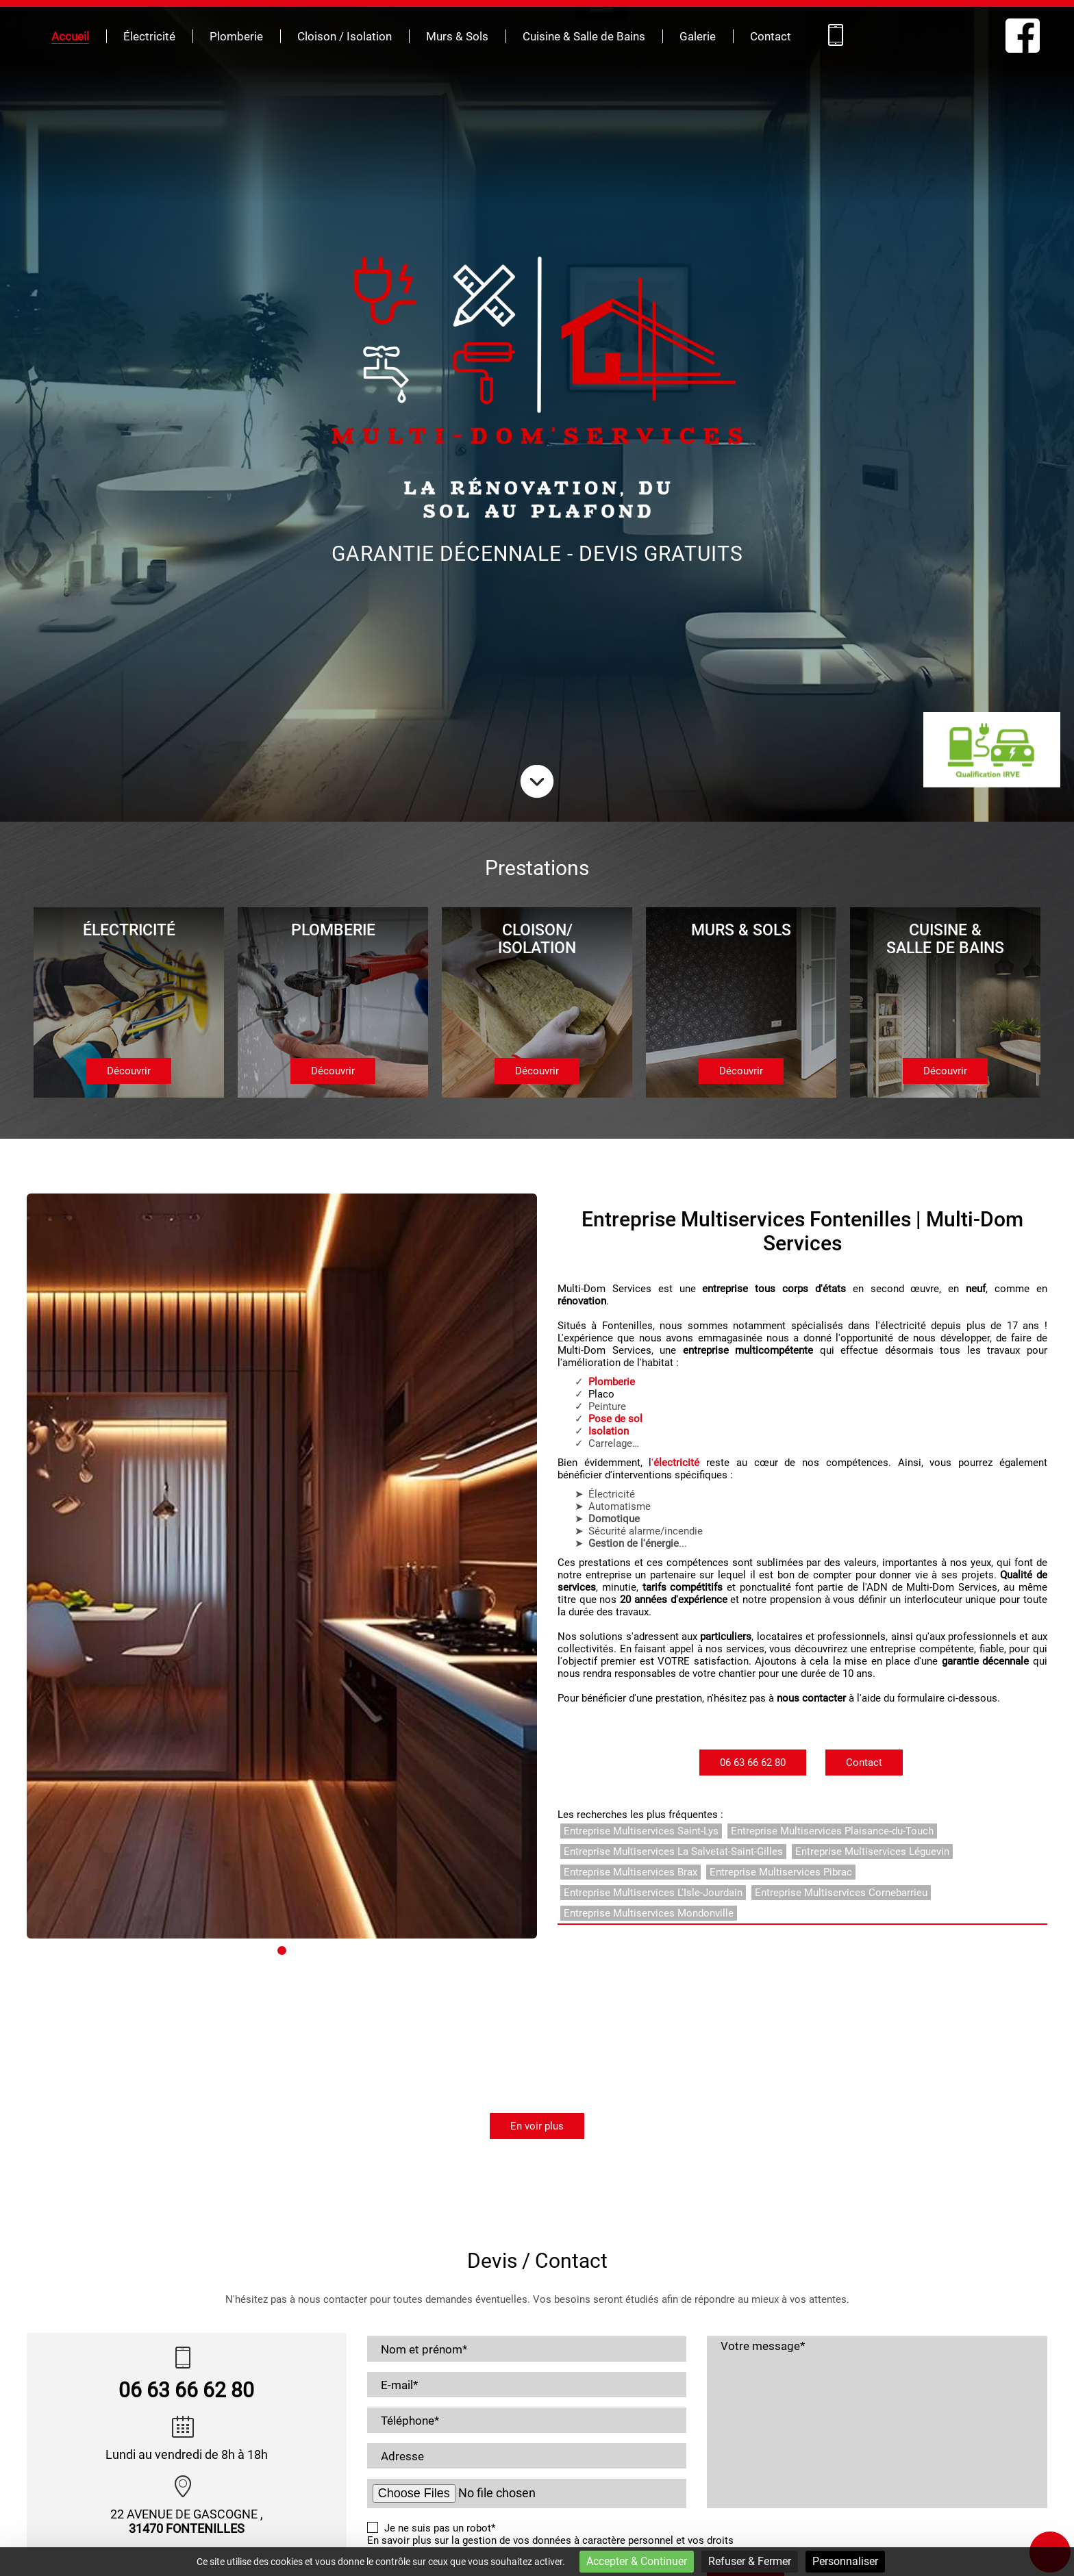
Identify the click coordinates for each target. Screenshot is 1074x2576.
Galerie (697, 36)
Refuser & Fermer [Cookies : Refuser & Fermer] (749, 2561)
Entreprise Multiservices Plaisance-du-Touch (832, 1831)
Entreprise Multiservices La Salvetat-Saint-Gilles (673, 1851)
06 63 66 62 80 (753, 1762)
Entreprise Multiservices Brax (630, 1872)
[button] (27, 2093)
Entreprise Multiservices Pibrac (781, 1872)
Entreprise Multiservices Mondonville (649, 1913)
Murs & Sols (457, 36)
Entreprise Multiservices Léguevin (872, 1851)
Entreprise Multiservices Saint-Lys (641, 1831)
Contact (770, 36)
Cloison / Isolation (344, 36)
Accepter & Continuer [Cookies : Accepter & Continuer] (636, 2561)
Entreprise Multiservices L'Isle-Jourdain (653, 1892)
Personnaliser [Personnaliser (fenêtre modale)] (845, 2561)
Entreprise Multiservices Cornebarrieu (841, 1892)
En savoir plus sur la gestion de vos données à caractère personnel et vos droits (550, 2540)
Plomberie (236, 36)
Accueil (70, 36)
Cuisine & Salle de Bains (584, 36)
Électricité (149, 36)
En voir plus (537, 2126)
